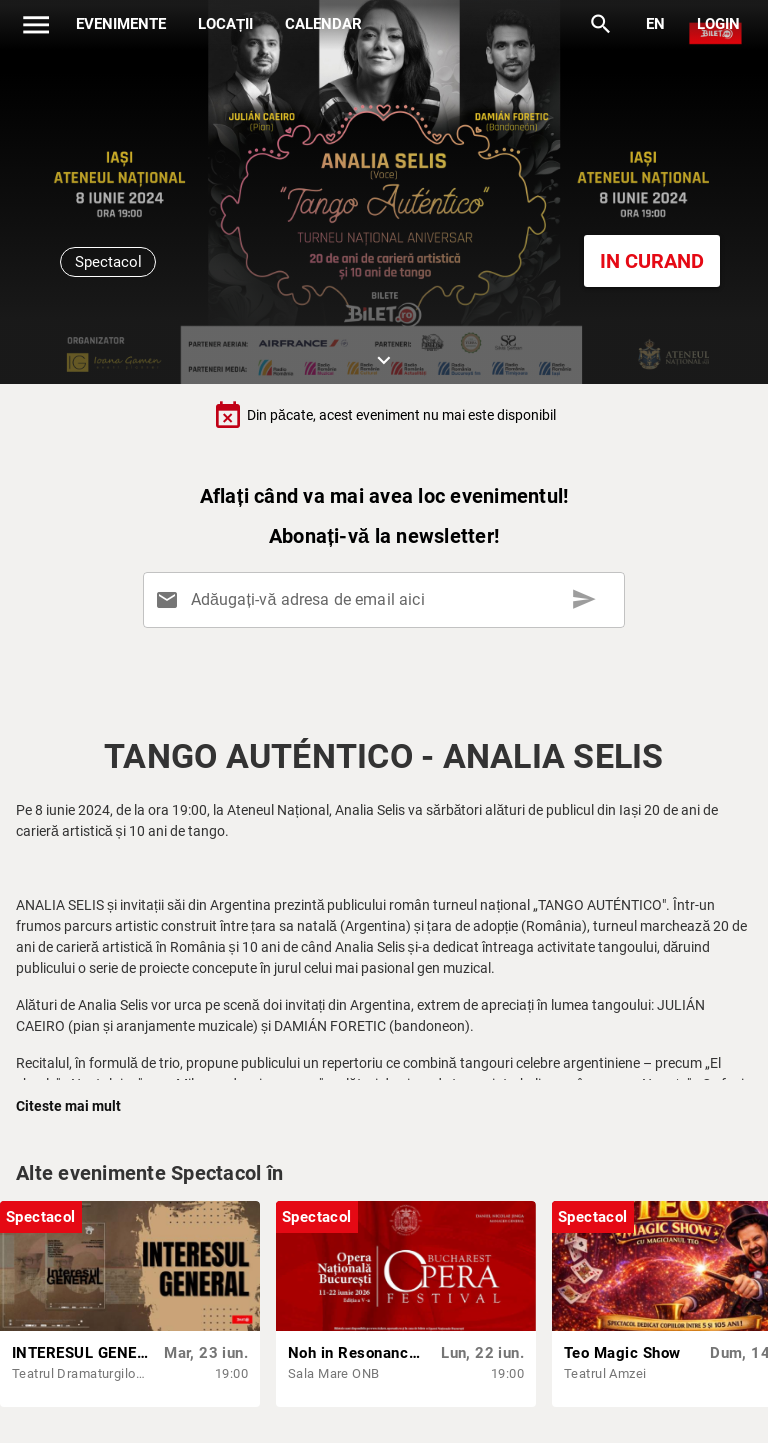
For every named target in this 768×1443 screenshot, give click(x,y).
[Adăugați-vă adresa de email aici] (387, 600)
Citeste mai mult (68, 1106)
